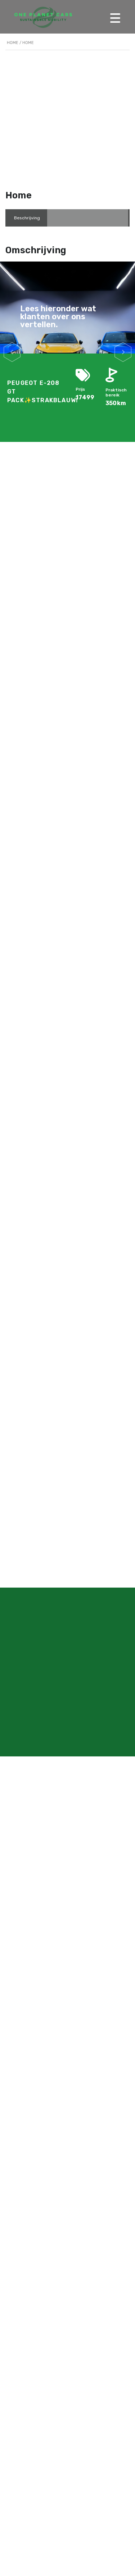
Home (12, 42)
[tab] (27, 218)
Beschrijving (27, 217)
